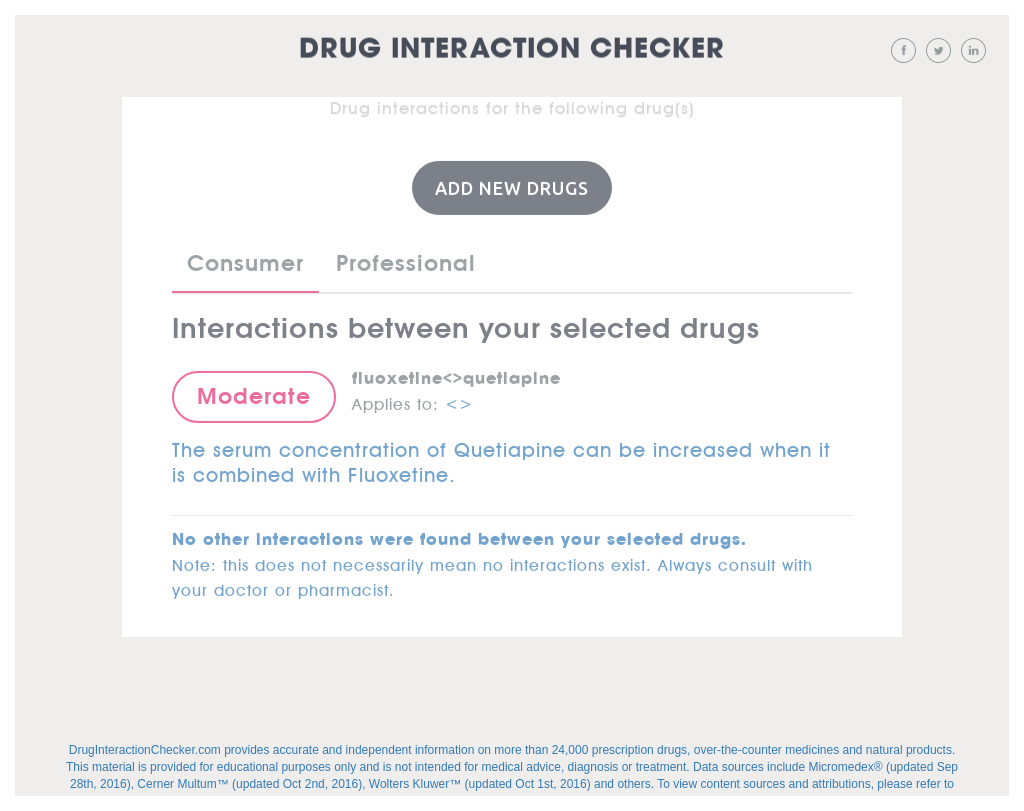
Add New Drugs (512, 187)
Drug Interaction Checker (512, 49)
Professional (406, 262)
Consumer (245, 262)
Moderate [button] (254, 395)
